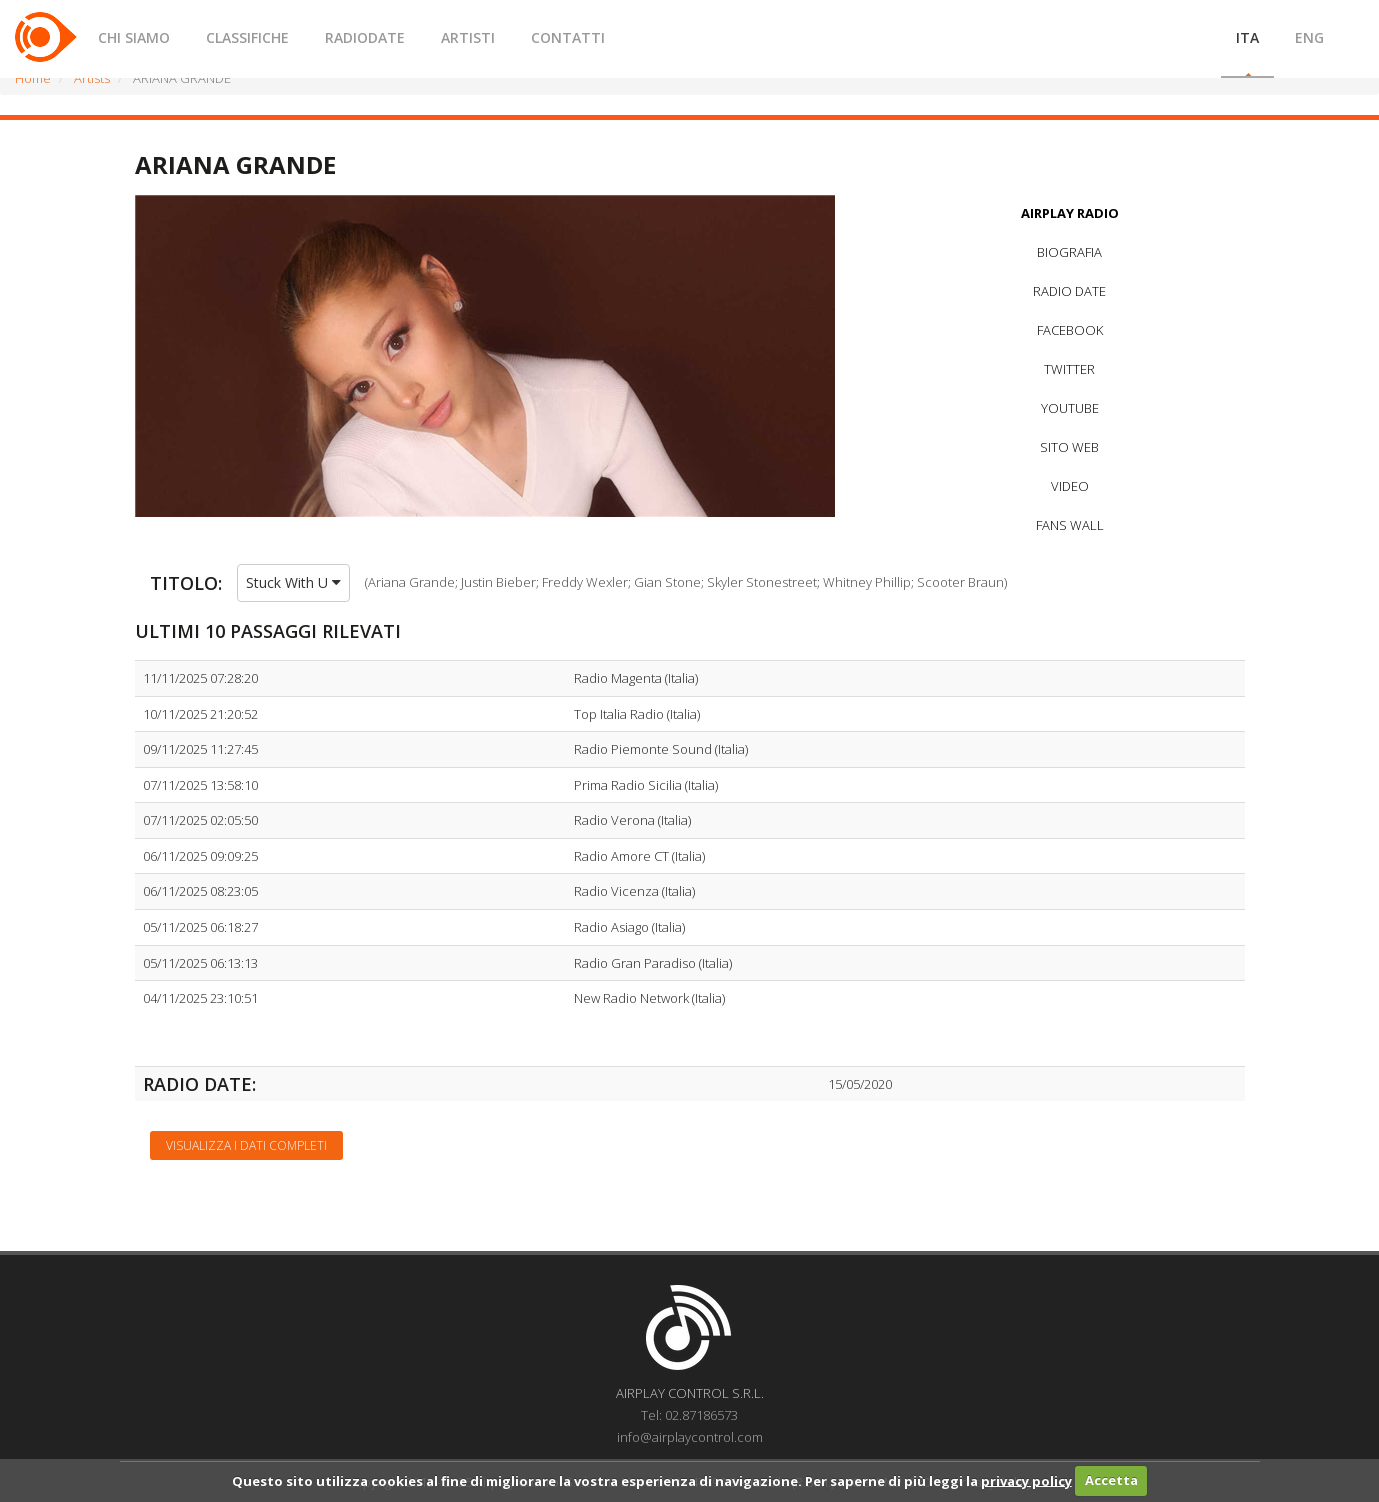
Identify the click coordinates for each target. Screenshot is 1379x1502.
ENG (1309, 37)
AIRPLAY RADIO (1070, 213)
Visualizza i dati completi (246, 1145)
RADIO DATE (1069, 291)
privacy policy (1026, 1480)
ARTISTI (468, 37)
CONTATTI (568, 37)
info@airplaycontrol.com (690, 1437)
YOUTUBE (1070, 408)
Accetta (1111, 1480)
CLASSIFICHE (247, 37)
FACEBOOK (1070, 330)
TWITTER (1069, 369)
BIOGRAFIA (1069, 252)
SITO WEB (1069, 447)
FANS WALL (1070, 525)
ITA (1247, 37)
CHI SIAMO (134, 37)
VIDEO (1070, 486)
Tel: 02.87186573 (689, 1415)
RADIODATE (365, 37)
